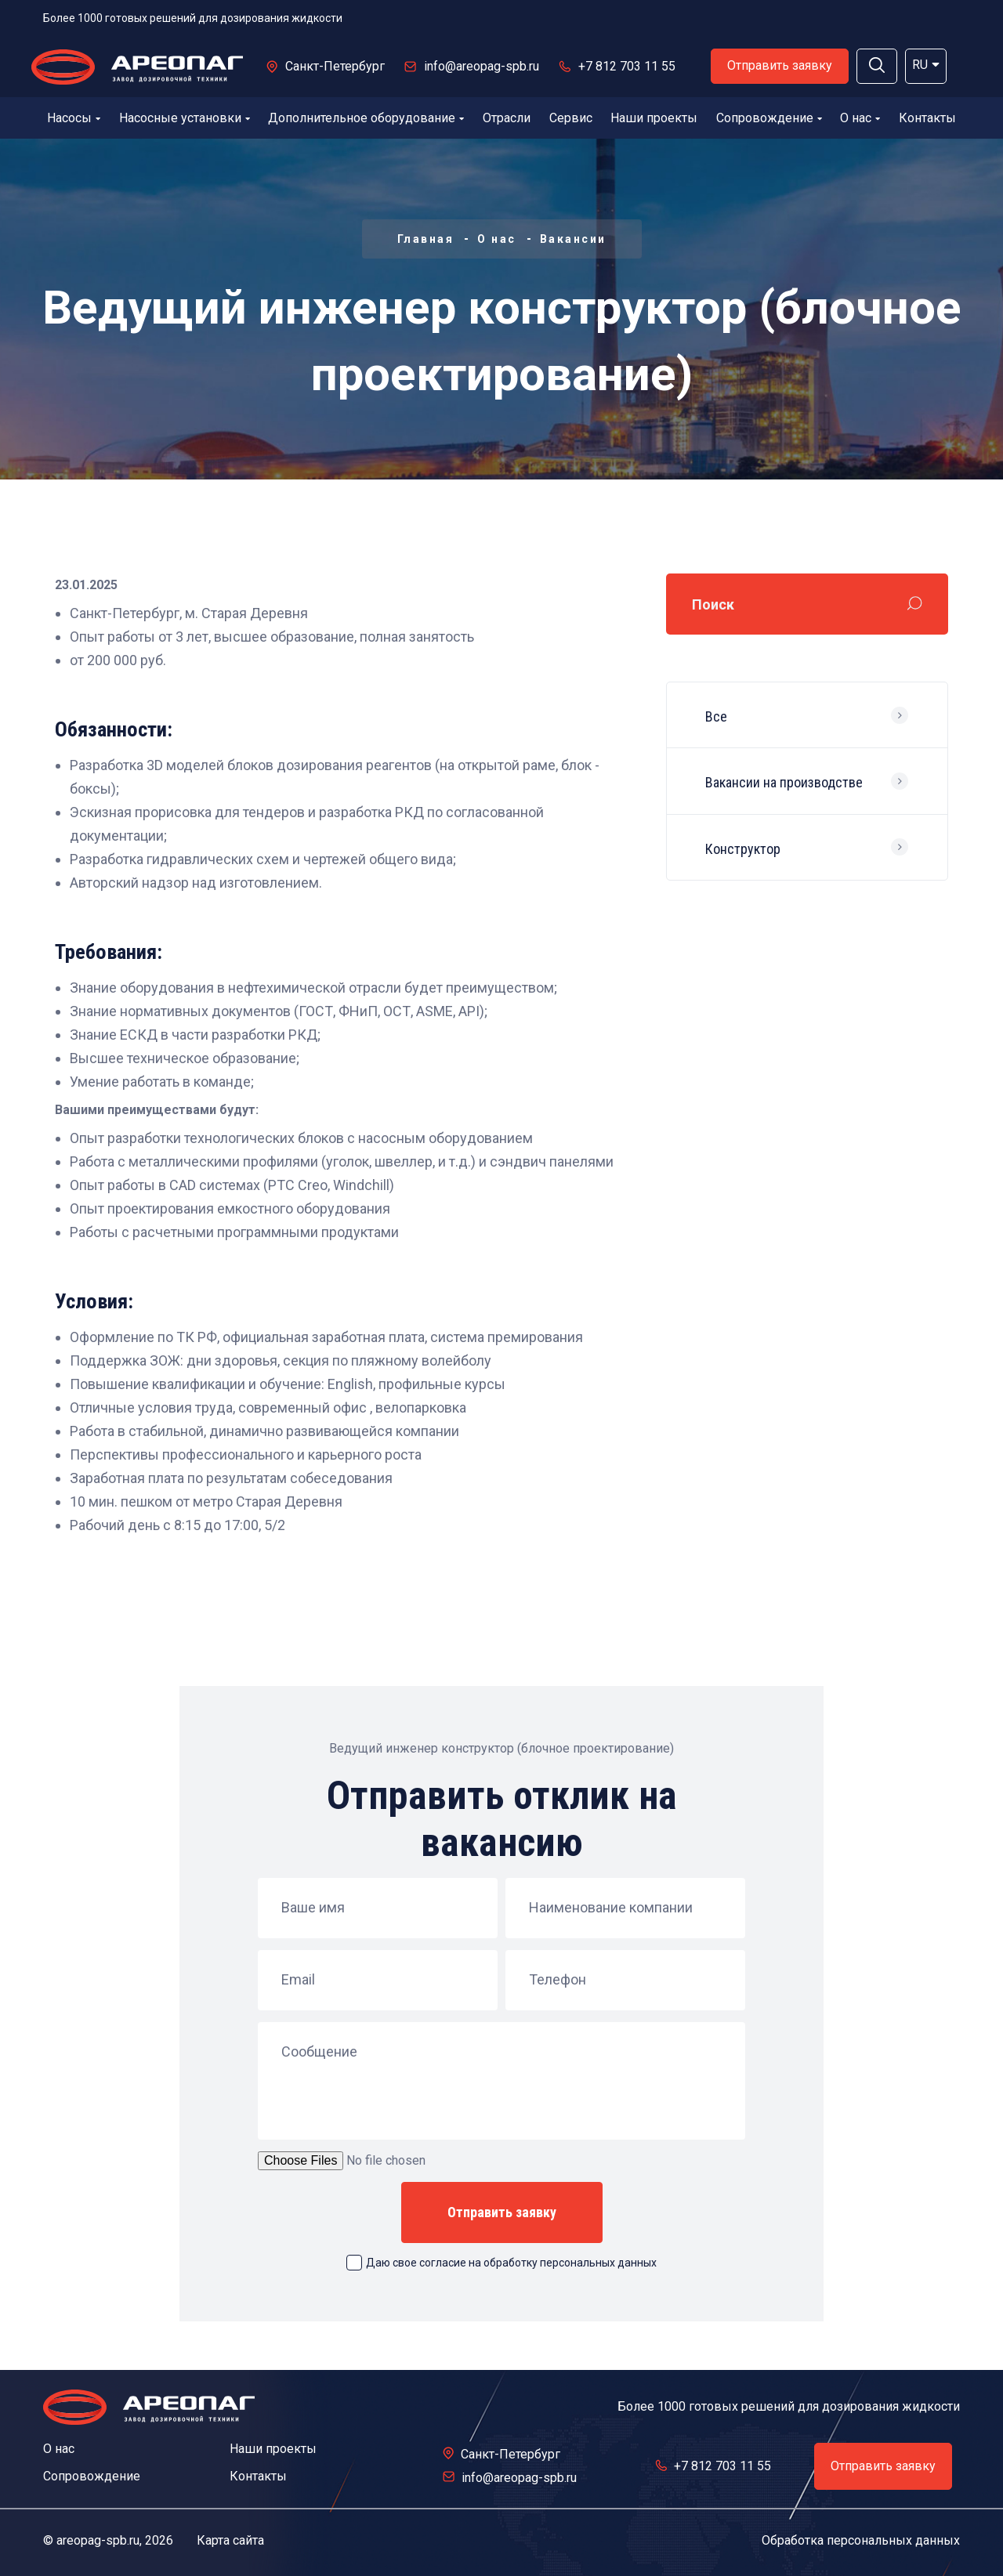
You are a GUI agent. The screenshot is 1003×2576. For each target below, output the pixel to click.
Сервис (570, 117)
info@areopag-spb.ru (481, 66)
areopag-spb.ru (97, 2540)
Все (716, 716)
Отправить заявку (779, 65)
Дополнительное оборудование (366, 117)
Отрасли (506, 117)
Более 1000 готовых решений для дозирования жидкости (192, 18)
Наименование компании (611, 1908)
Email (298, 1980)
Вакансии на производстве (784, 782)
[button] (876, 66)
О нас (860, 117)
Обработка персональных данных (861, 2540)
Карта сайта (230, 2540)
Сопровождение (769, 117)
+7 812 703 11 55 (626, 66)
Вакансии (573, 239)
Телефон (557, 1980)
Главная (425, 239)
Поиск (713, 604)
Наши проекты (653, 117)
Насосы (73, 117)
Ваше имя (313, 1908)
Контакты (927, 117)
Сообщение (319, 2052)
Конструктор (742, 849)
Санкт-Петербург (335, 66)
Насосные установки (184, 117)
